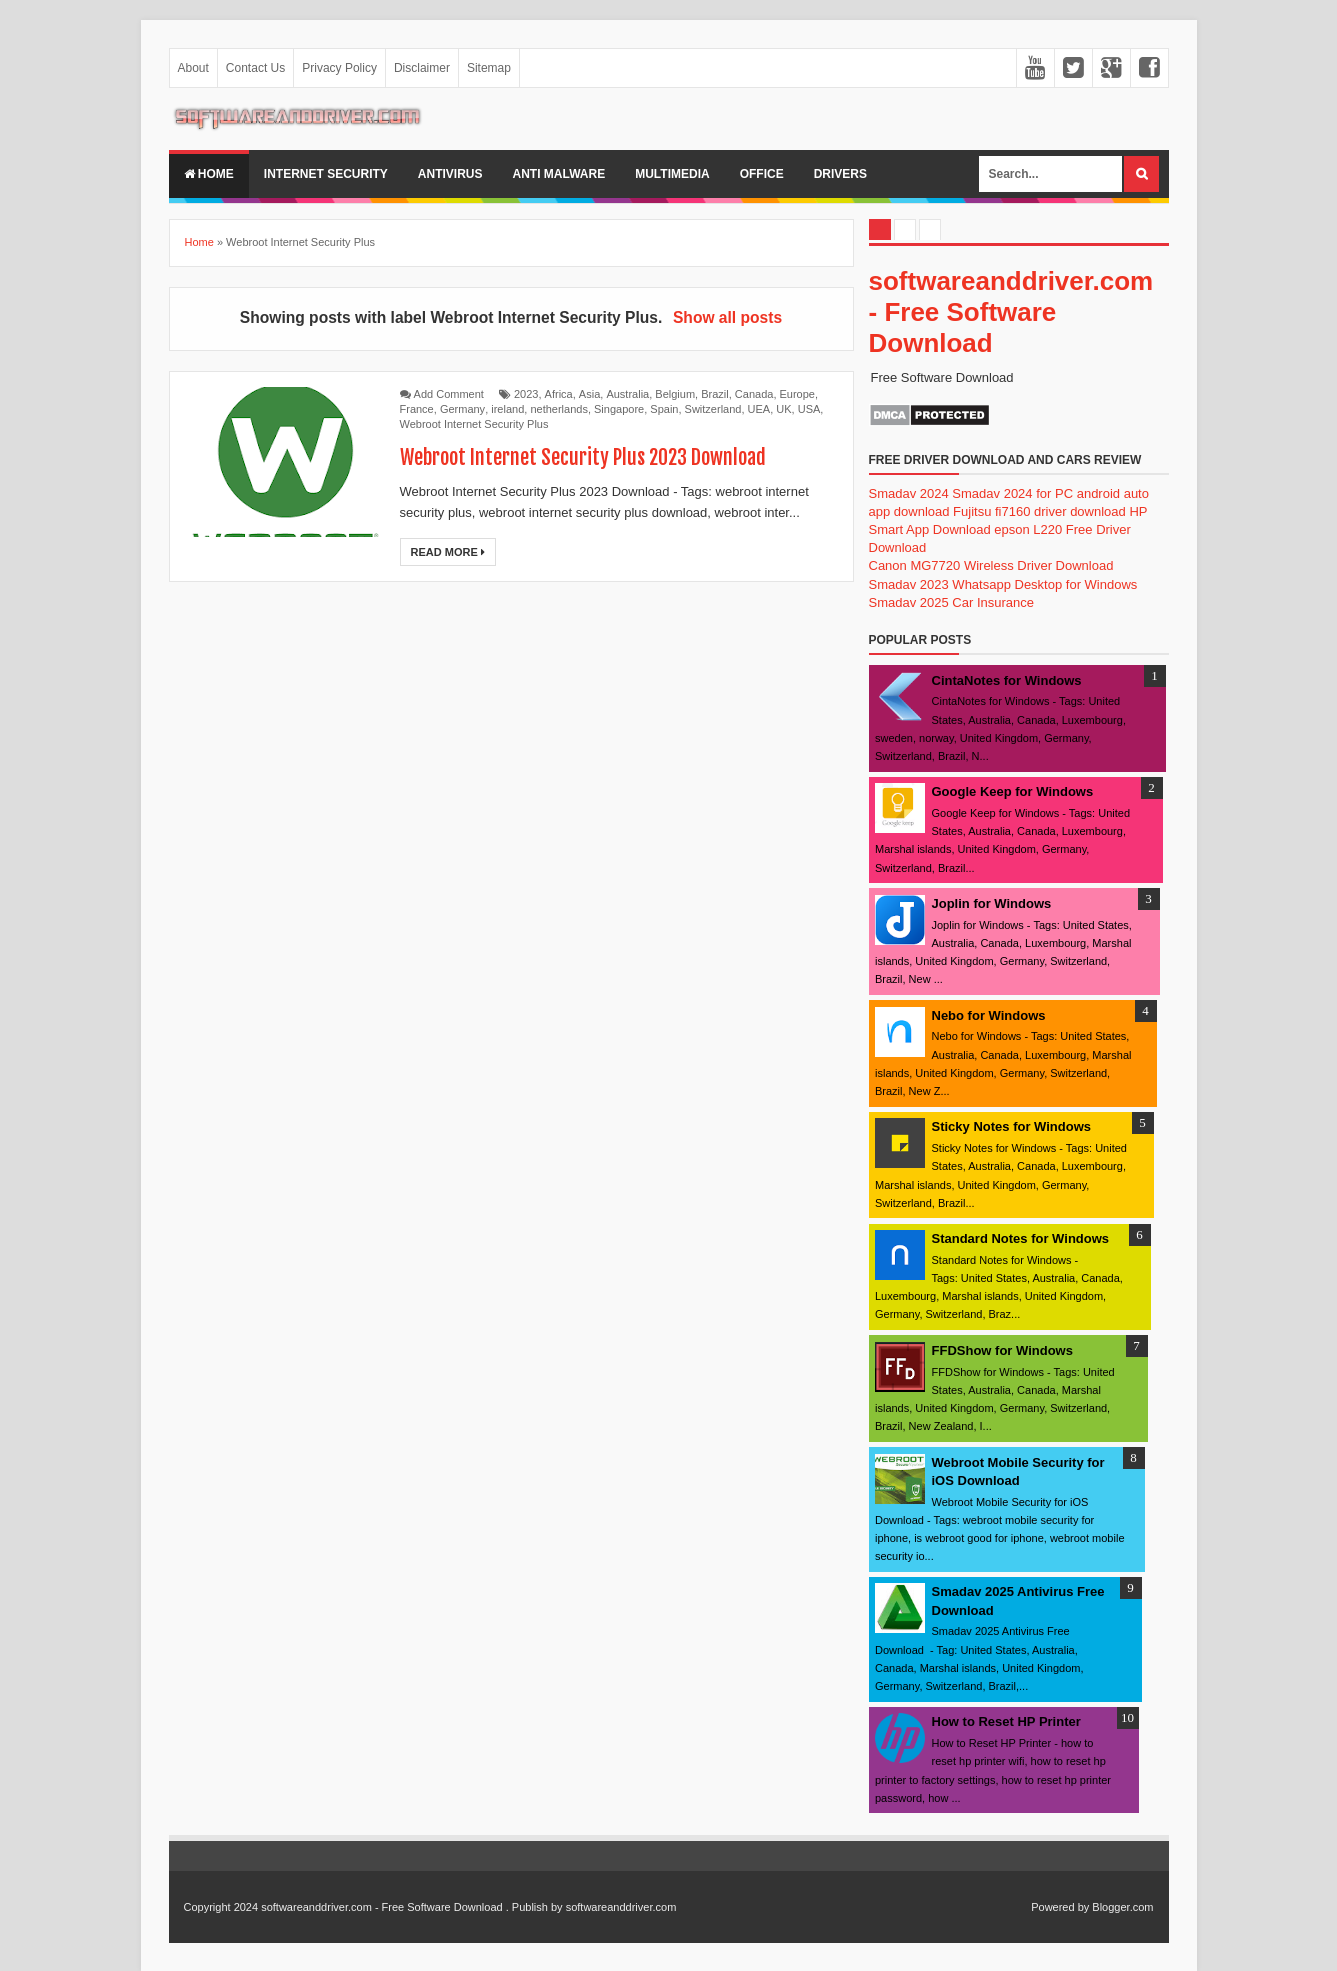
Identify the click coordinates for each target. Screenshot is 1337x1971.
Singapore (619, 409)
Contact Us (255, 68)
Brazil (715, 394)
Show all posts (727, 317)
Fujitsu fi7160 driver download (1039, 511)
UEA (759, 409)
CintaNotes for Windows (1007, 680)
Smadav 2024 (909, 493)
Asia (589, 394)
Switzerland (713, 409)
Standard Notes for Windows (1021, 1238)
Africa (559, 394)
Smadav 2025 (909, 602)
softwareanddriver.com (621, 1907)
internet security (326, 174)
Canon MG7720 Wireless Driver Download (991, 565)
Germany (462, 409)
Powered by (1060, 1907)
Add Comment (449, 394)
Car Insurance (993, 602)
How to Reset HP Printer (1006, 1721)
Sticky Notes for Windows (1012, 1126)
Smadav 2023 (909, 584)
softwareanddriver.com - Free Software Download (1011, 312)
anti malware (559, 174)
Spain (664, 409)
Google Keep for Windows (1013, 791)
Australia (627, 394)
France (417, 409)
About (193, 68)
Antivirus (450, 174)
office (762, 174)
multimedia (672, 174)
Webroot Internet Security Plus (474, 424)
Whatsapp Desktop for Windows (1044, 584)
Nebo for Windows (989, 1015)
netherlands (559, 409)
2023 (526, 394)
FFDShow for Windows (1002, 1350)
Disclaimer (422, 68)
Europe (797, 394)
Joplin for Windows (992, 903)
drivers (840, 174)
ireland (507, 409)
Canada (754, 394)
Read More (448, 552)
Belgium (675, 394)
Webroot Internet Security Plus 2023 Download (583, 457)
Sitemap (489, 68)
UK (783, 409)
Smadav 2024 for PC (1012, 493)
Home (209, 174)
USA (809, 409)
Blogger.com (1122, 1907)
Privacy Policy (339, 68)
